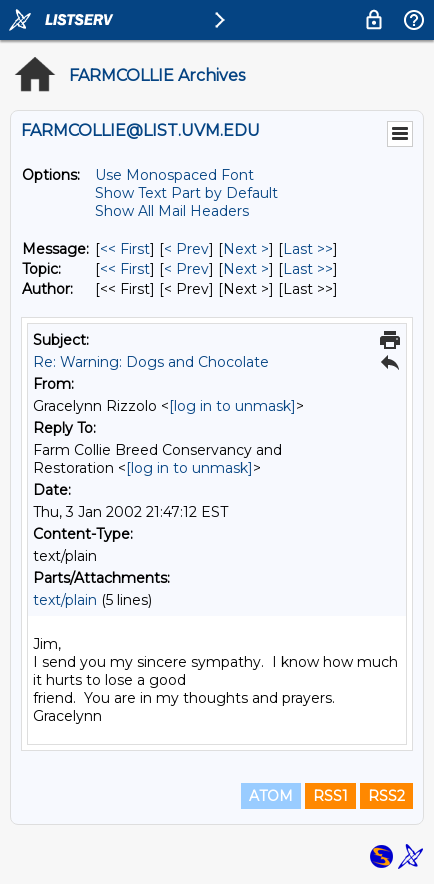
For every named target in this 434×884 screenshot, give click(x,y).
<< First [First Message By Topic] (125, 269)
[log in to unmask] (232, 406)
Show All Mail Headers (172, 211)
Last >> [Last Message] (308, 249)
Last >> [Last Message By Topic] (308, 269)
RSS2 (386, 796)
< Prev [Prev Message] (186, 249)
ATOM (271, 796)
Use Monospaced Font (174, 175)
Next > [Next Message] (246, 249)
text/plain (65, 600)
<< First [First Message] (125, 249)
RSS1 (330, 796)
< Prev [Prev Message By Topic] (186, 269)
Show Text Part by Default (186, 193)
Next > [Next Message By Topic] (246, 269)
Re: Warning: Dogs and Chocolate (151, 362)
